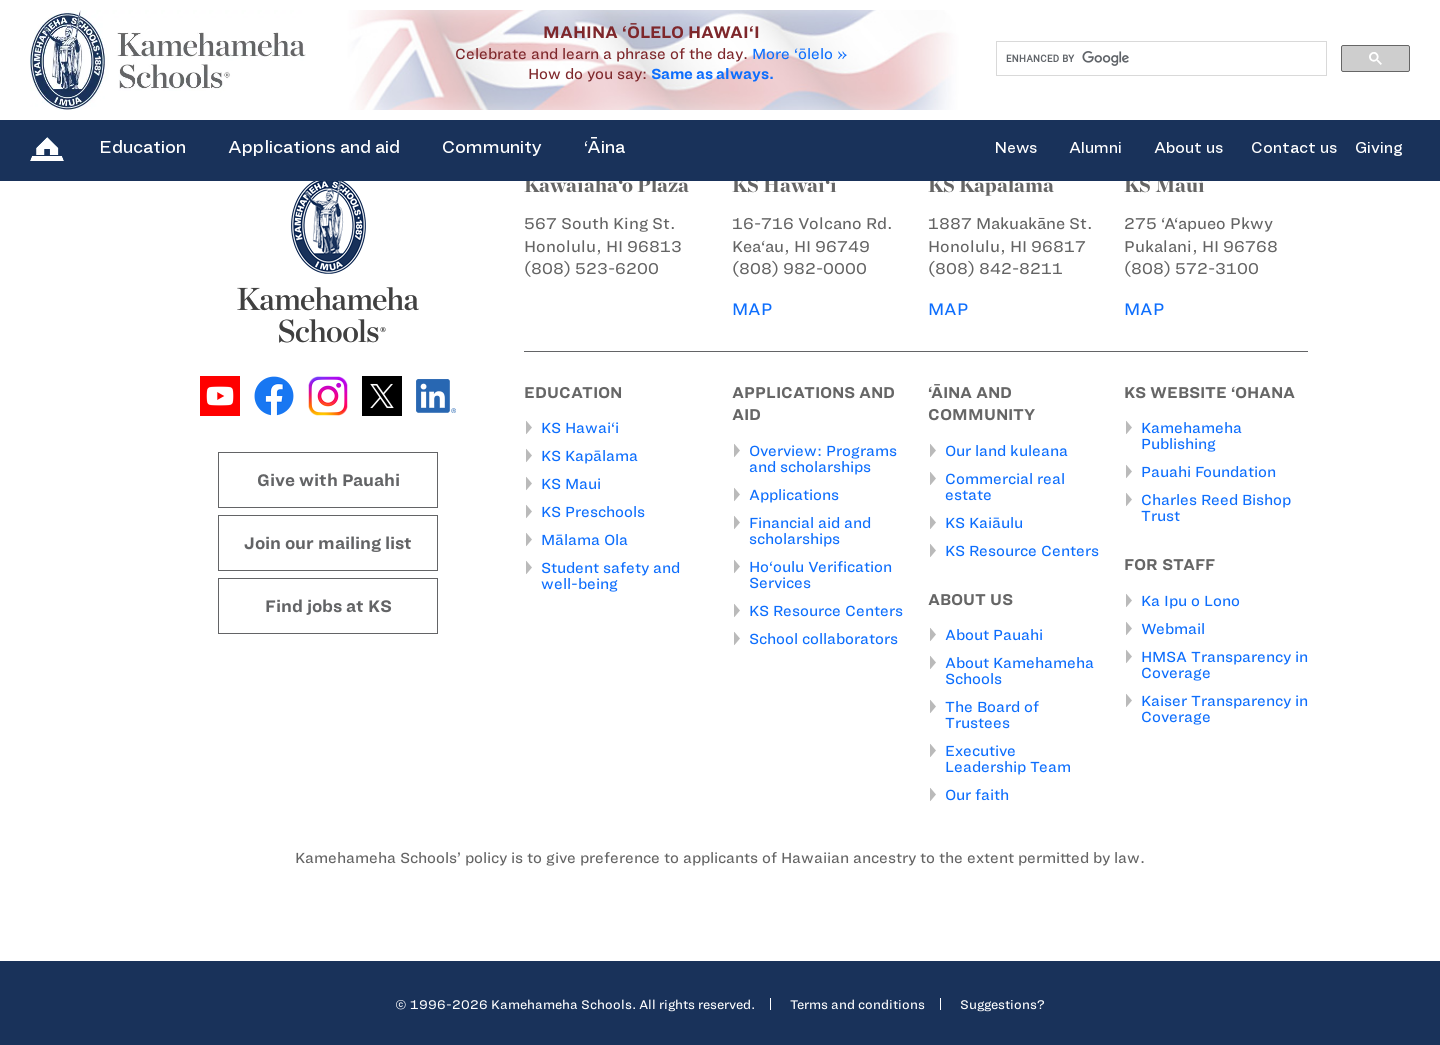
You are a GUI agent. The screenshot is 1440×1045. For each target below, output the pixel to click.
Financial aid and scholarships (810, 531)
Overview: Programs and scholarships (823, 459)
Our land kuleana (1006, 451)
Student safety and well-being (610, 576)
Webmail (1173, 629)
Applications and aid (314, 147)
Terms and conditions (857, 1004)
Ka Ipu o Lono (1190, 601)
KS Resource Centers (826, 611)
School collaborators (823, 639)
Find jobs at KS (328, 606)
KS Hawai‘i (580, 428)
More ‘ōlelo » (799, 54)
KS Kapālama (589, 456)
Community (492, 147)
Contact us (1294, 148)
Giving (1379, 148)
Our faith (977, 795)
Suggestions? (1002, 1004)
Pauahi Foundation (1208, 472)
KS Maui (571, 484)
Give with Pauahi (328, 480)
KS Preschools (593, 512)
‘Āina (604, 147)
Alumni (1095, 148)
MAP (752, 309)
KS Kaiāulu (984, 523)
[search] (1159, 59)
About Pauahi (994, 635)
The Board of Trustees (992, 715)
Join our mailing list (328, 543)
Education (142, 147)
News (1015, 148)
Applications (794, 495)
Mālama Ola (584, 540)
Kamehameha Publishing (1191, 436)
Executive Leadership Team (1008, 759)
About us (1188, 148)
